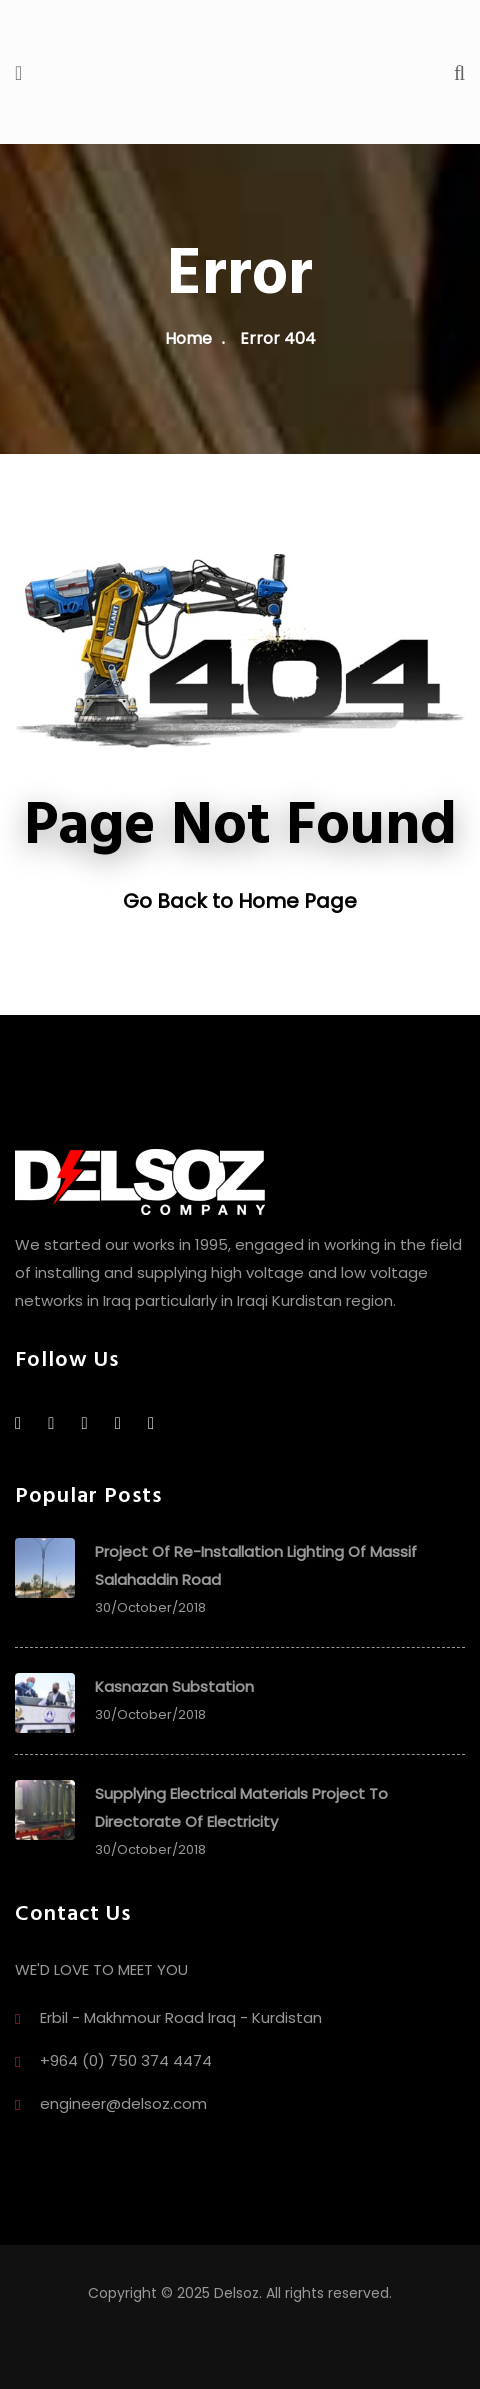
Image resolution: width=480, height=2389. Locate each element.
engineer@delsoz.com (123, 2103)
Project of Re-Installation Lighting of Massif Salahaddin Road (256, 1565)
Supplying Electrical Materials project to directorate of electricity (241, 1807)
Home (188, 338)
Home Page (297, 901)
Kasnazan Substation (174, 1686)
